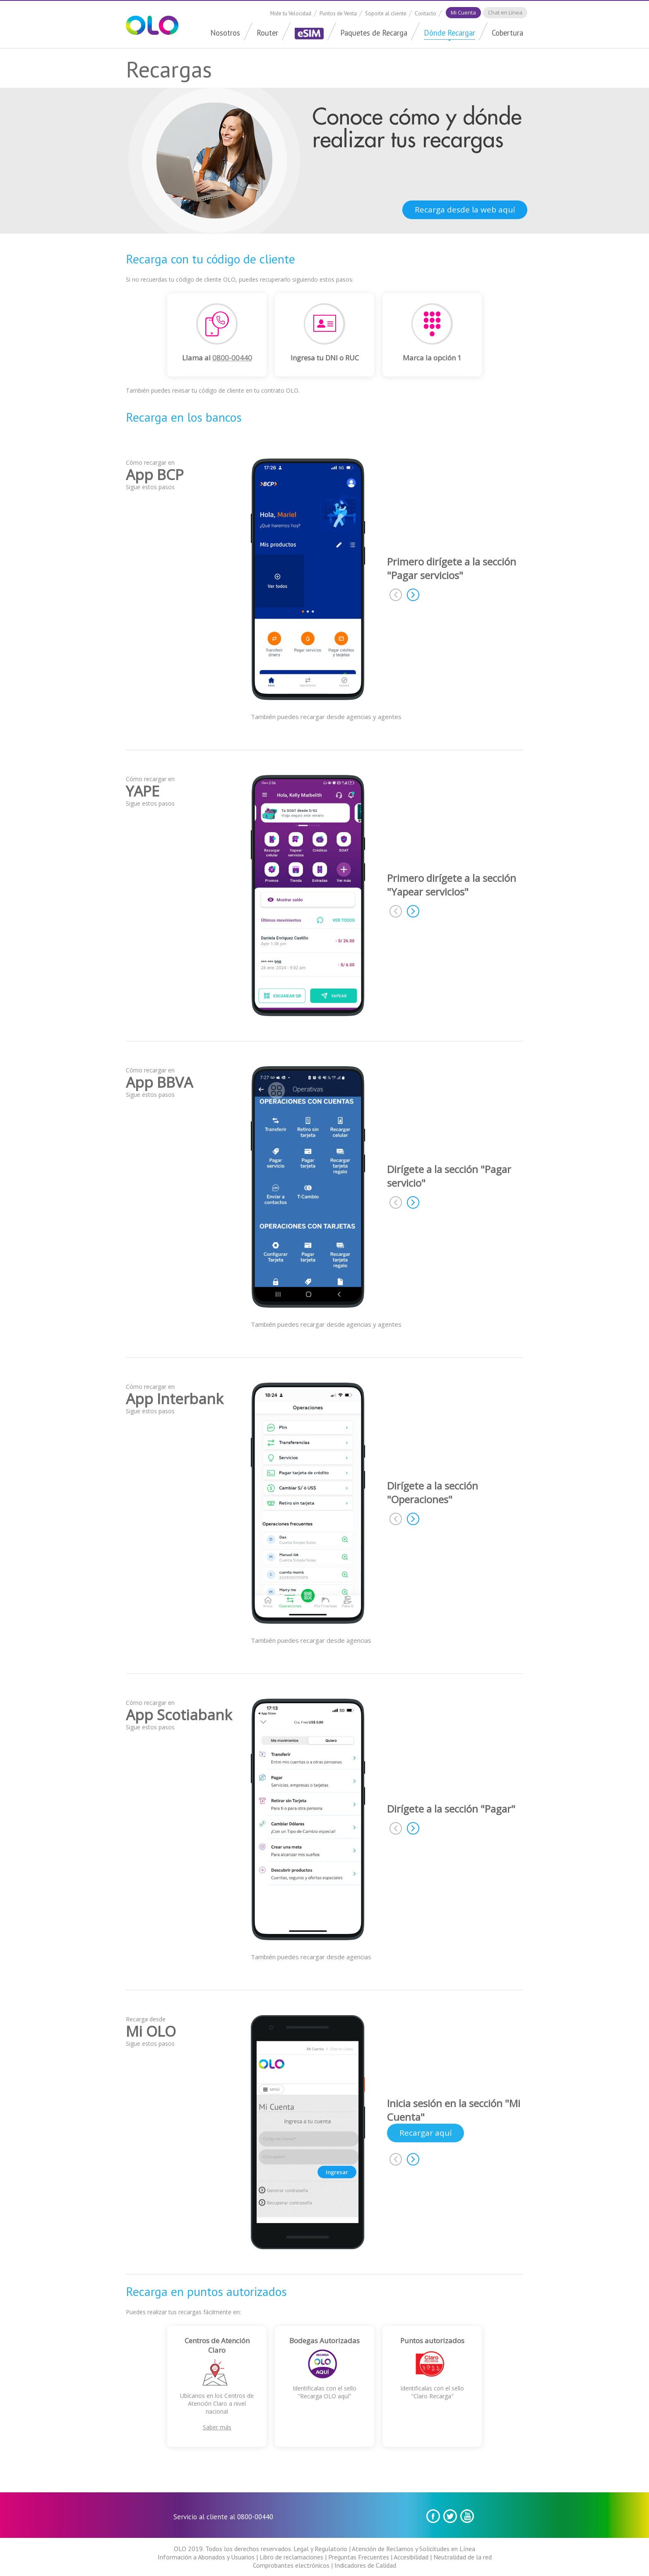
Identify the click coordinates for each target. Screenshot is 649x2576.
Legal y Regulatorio (320, 2549)
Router (267, 33)
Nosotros (225, 33)
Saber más (217, 2427)
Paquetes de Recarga (373, 33)
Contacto (425, 13)
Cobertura (507, 33)
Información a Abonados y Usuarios (206, 2557)
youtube (467, 2516)
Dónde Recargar (449, 33)
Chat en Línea (505, 12)
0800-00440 (232, 357)
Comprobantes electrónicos (291, 2565)
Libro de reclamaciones (291, 2557)
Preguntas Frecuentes (358, 2557)
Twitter (450, 2516)
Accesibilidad (411, 2557)
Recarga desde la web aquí (465, 209)
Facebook (433, 2516)
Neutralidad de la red (462, 2557)
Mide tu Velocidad (290, 13)
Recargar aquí (425, 2132)
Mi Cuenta (463, 12)
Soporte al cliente (385, 13)
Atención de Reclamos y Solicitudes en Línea (413, 2549)
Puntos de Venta (338, 13)
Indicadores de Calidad (365, 2565)
